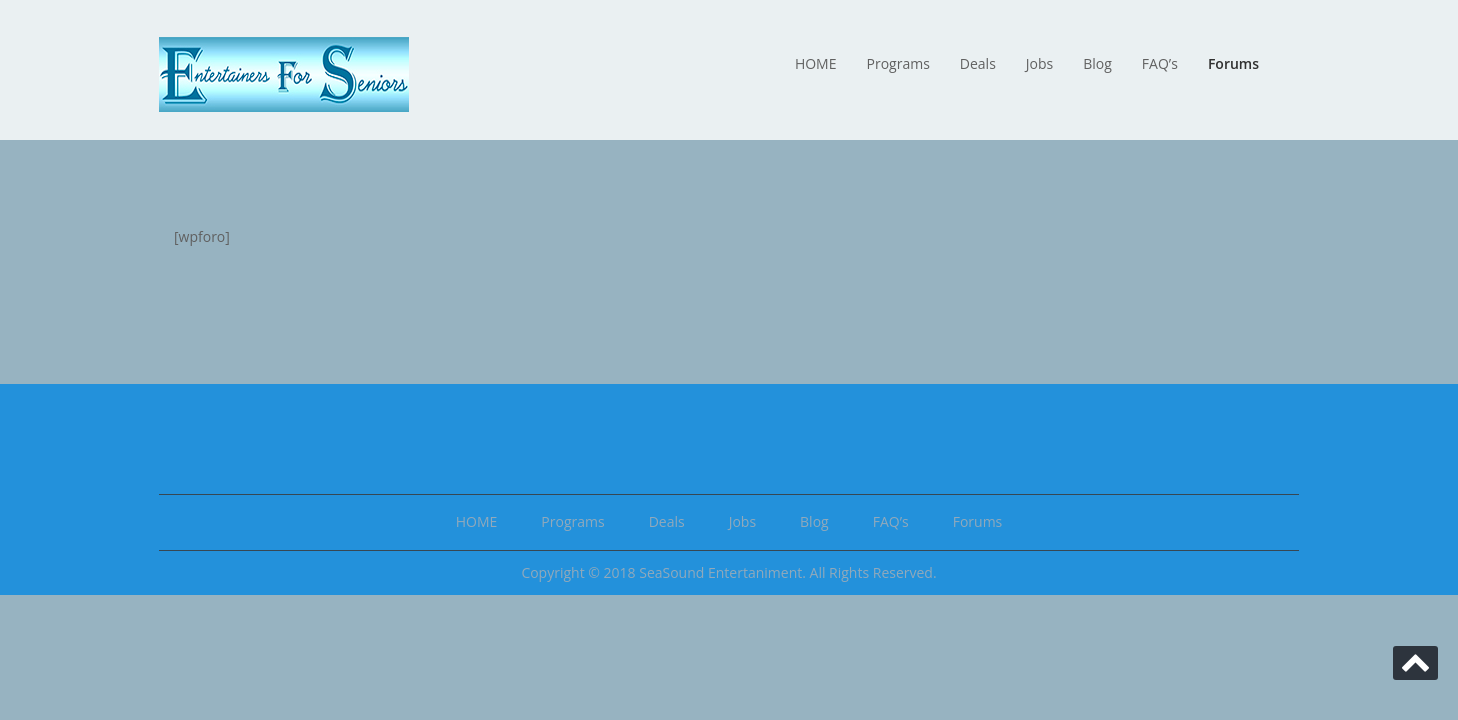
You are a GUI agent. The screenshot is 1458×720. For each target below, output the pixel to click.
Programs (898, 63)
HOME (816, 63)
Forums (1233, 63)
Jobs (1039, 63)
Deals (978, 63)
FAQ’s (1160, 63)
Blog (1097, 63)
